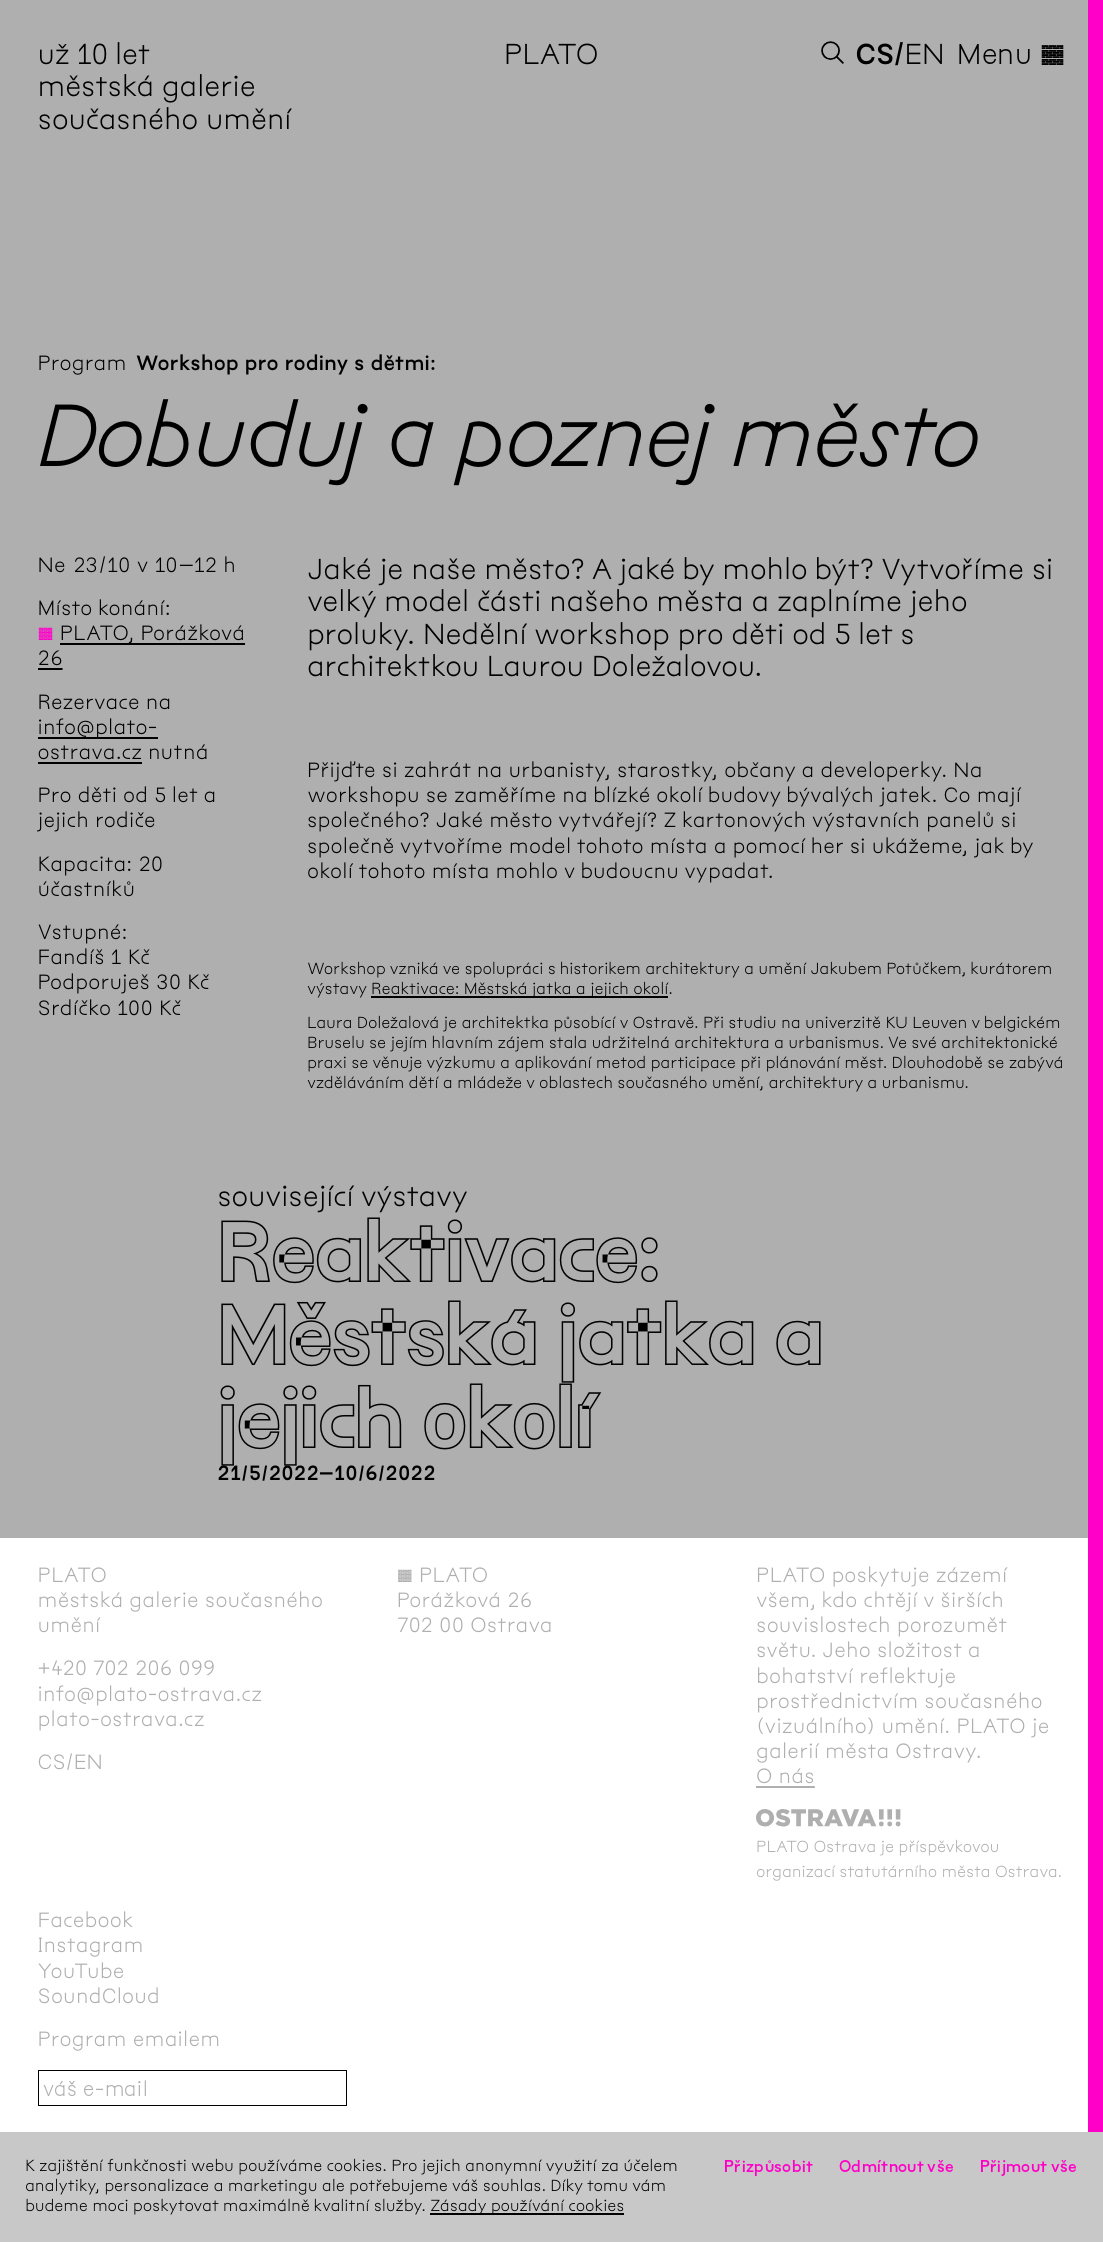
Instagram (91, 1945)
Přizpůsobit (769, 2166)
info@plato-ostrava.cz (150, 1694)
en (925, 54)
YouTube (81, 1971)
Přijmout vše (1029, 2166)
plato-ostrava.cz (121, 1719)
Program (82, 363)
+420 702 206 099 (127, 1668)
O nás (785, 1776)
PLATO (551, 54)
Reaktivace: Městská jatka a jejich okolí (519, 989)
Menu (1011, 54)
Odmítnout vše (897, 2166)
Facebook (86, 1920)
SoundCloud (99, 1996)
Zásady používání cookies (527, 2206)
